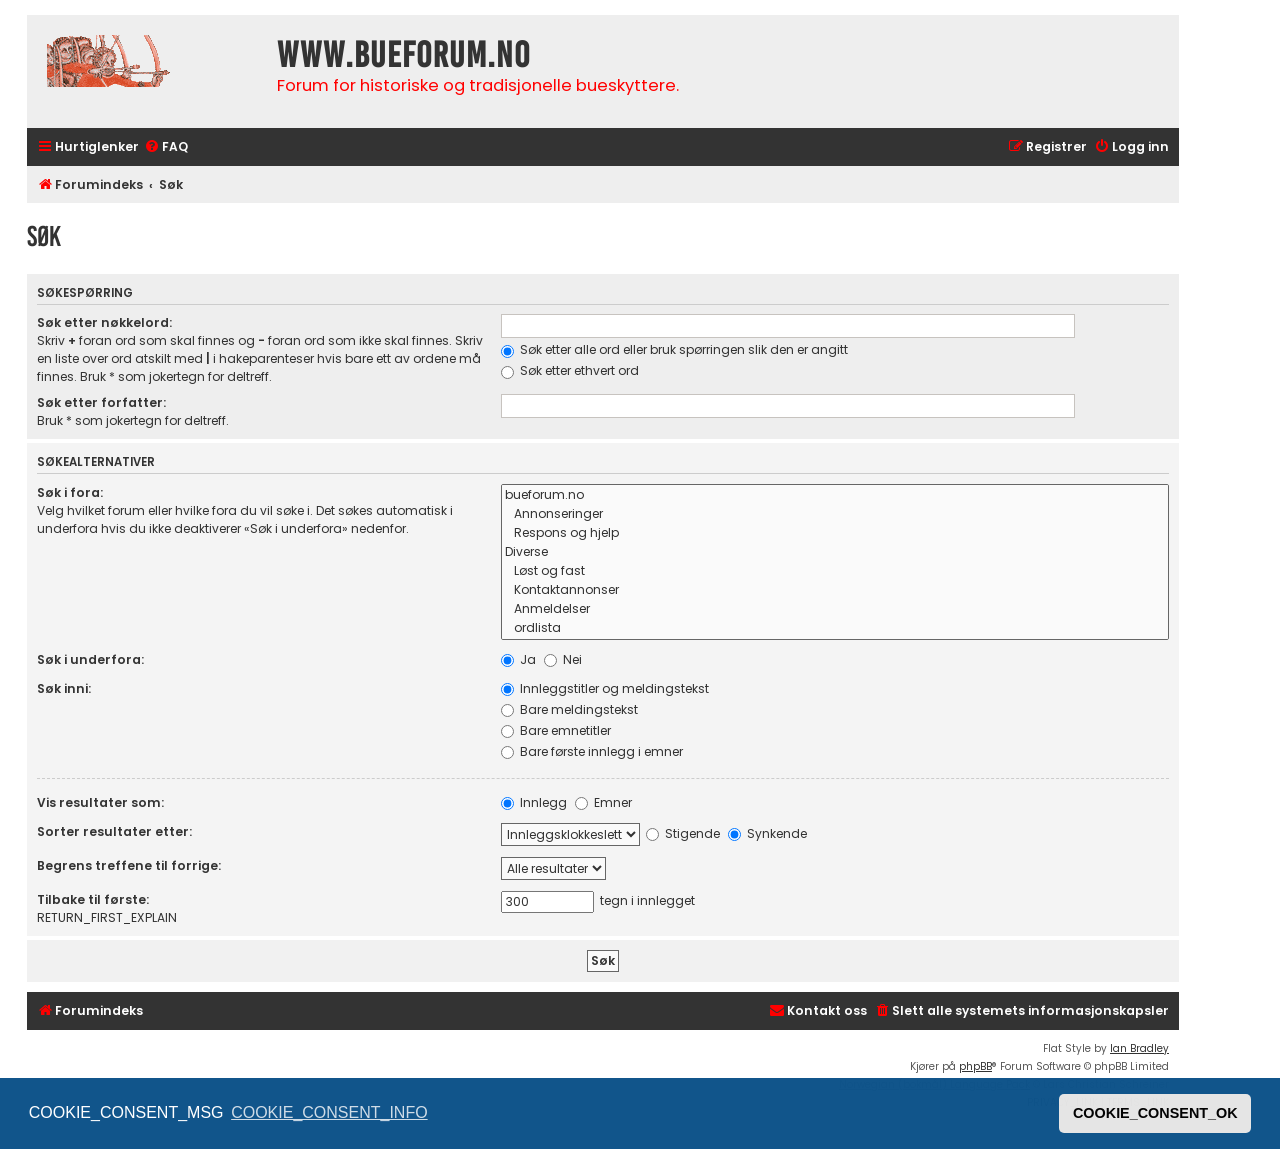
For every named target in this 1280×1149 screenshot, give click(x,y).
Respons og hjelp (835, 533)
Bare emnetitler (556, 730)
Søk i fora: (70, 492)
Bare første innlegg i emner (592, 751)
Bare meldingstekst (569, 709)
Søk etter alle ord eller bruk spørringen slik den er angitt (674, 349)
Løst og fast (835, 571)
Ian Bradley (1139, 1048)
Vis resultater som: (100, 802)
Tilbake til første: (93, 899)
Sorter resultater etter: (114, 831)
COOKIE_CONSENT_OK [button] (1155, 1113)
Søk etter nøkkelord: (104, 322)
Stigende (683, 833)
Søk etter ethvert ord (570, 370)
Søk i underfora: (90, 659)
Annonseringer (835, 514)
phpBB (975, 1066)
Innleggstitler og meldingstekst (605, 688)
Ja (518, 659)
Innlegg (534, 802)
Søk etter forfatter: (101, 402)
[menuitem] (166, 147)
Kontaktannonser (835, 590)
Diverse (835, 552)
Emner (603, 802)
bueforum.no (835, 495)
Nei (563, 659)
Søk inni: (64, 688)
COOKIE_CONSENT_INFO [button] (329, 1112)
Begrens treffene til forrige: (129, 865)
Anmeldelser (835, 609)
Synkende (767, 833)
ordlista (835, 628)
